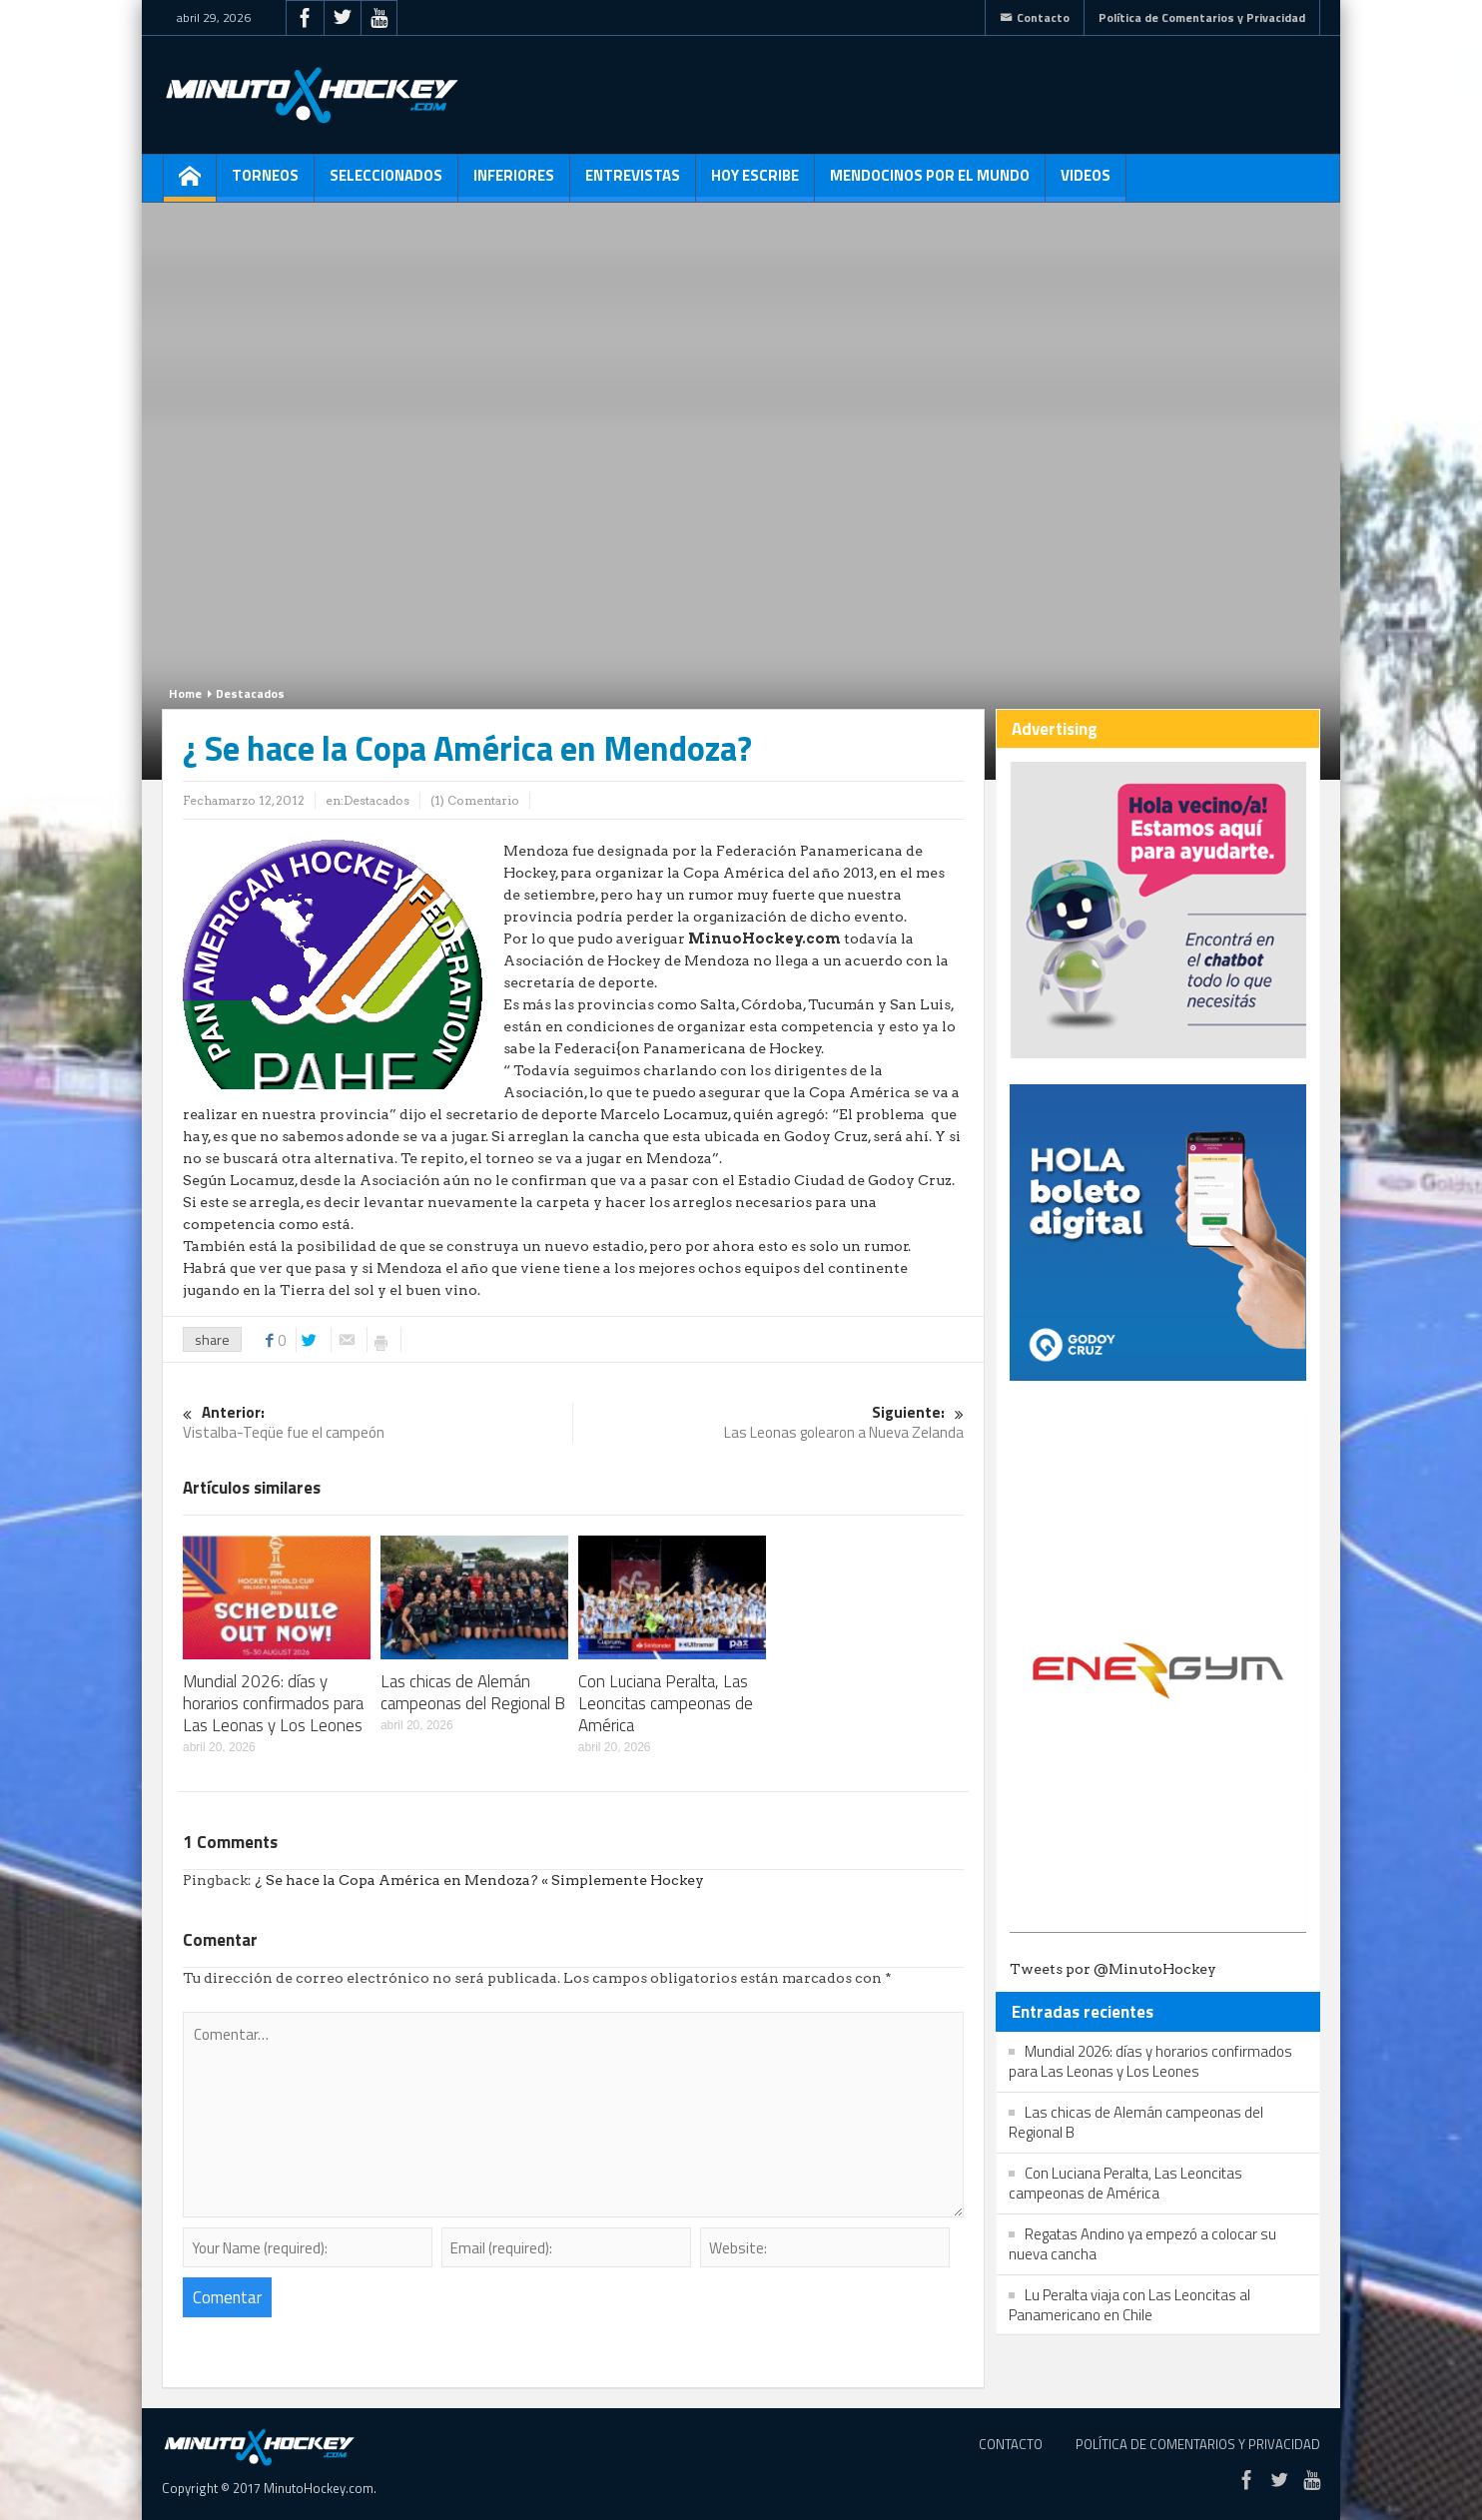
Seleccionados (386, 183)
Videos (1085, 183)
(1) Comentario (474, 800)
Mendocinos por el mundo (930, 183)
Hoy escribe (755, 183)
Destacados (250, 693)
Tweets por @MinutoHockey (1113, 1969)
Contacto (1035, 17)
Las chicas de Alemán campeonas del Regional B (472, 1692)
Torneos (265, 183)
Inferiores (513, 183)
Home (185, 693)
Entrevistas (632, 183)
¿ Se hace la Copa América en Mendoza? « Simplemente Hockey (479, 1880)
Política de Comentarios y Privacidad (1202, 17)
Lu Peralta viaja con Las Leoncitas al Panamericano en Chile (1129, 2304)
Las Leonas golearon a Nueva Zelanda (769, 1423)
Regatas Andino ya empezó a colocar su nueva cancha (1142, 2243)
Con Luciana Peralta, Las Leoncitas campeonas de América (665, 1703)
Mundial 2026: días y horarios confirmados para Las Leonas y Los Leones (273, 1703)
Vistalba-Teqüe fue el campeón (377, 1423)
